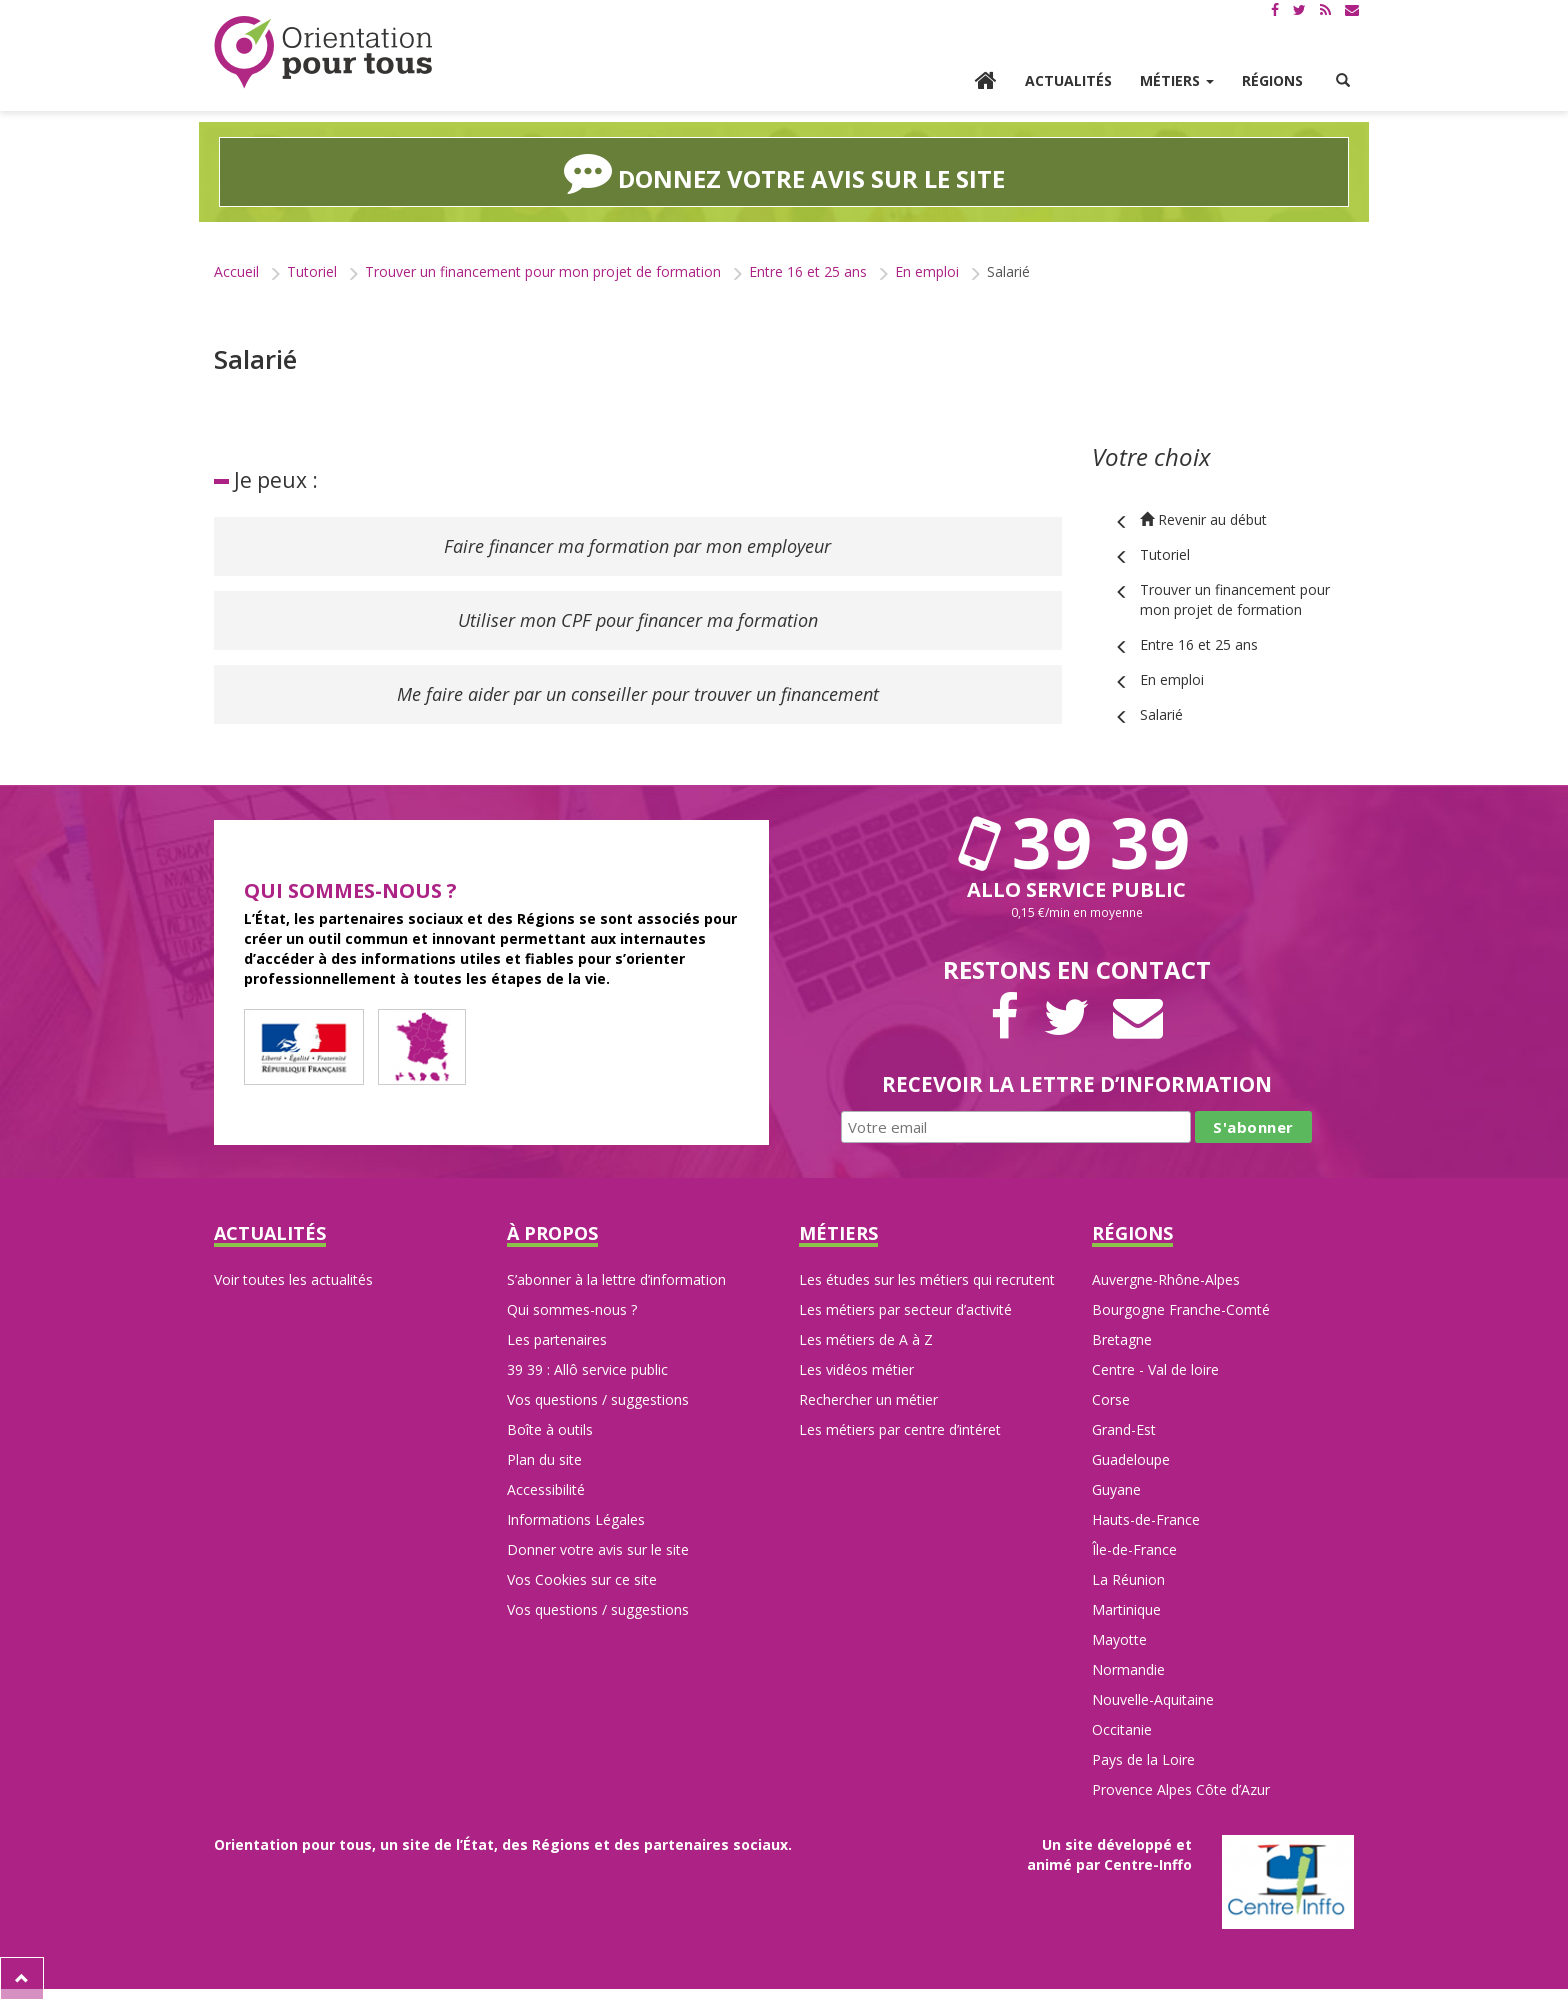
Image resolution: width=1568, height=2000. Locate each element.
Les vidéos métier (856, 1369)
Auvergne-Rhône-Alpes (1166, 1279)
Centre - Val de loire (1155, 1369)
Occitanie (1122, 1729)
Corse (1111, 1399)
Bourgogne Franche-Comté (1181, 1309)
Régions (1272, 80)
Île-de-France (1134, 1549)
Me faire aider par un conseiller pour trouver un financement (638, 694)
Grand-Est (1124, 1429)
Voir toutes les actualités (293, 1279)
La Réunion (1128, 1579)
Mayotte (1119, 1639)
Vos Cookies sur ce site (582, 1579)
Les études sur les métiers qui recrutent (927, 1279)
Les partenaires (557, 1339)
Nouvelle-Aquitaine (1153, 1699)
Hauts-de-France (1146, 1519)
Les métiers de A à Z (866, 1339)
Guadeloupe (1131, 1459)
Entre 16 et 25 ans (808, 271)
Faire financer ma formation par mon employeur (637, 546)
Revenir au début (1203, 519)
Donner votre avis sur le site (598, 1549)
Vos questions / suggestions (598, 1399)
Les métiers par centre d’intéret (900, 1429)
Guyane (1116, 1489)
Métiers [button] (1177, 80)
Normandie (1128, 1669)
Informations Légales (576, 1519)
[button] (1343, 81)
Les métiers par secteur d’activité (905, 1309)
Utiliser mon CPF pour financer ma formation (638, 620)
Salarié (1161, 714)
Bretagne (1122, 1339)
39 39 (1077, 842)
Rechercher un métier (868, 1399)
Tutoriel (312, 271)
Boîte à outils (550, 1429)
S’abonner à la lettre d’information (616, 1279)
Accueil (236, 271)
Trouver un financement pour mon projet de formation (543, 271)
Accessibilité (546, 1489)
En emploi (927, 271)
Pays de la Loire (1143, 1759)
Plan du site (544, 1459)
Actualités (1068, 80)
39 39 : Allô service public (587, 1369)
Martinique (1126, 1609)
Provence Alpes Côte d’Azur (1181, 1789)
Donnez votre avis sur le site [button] (784, 172)
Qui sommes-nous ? (572, 1309)
